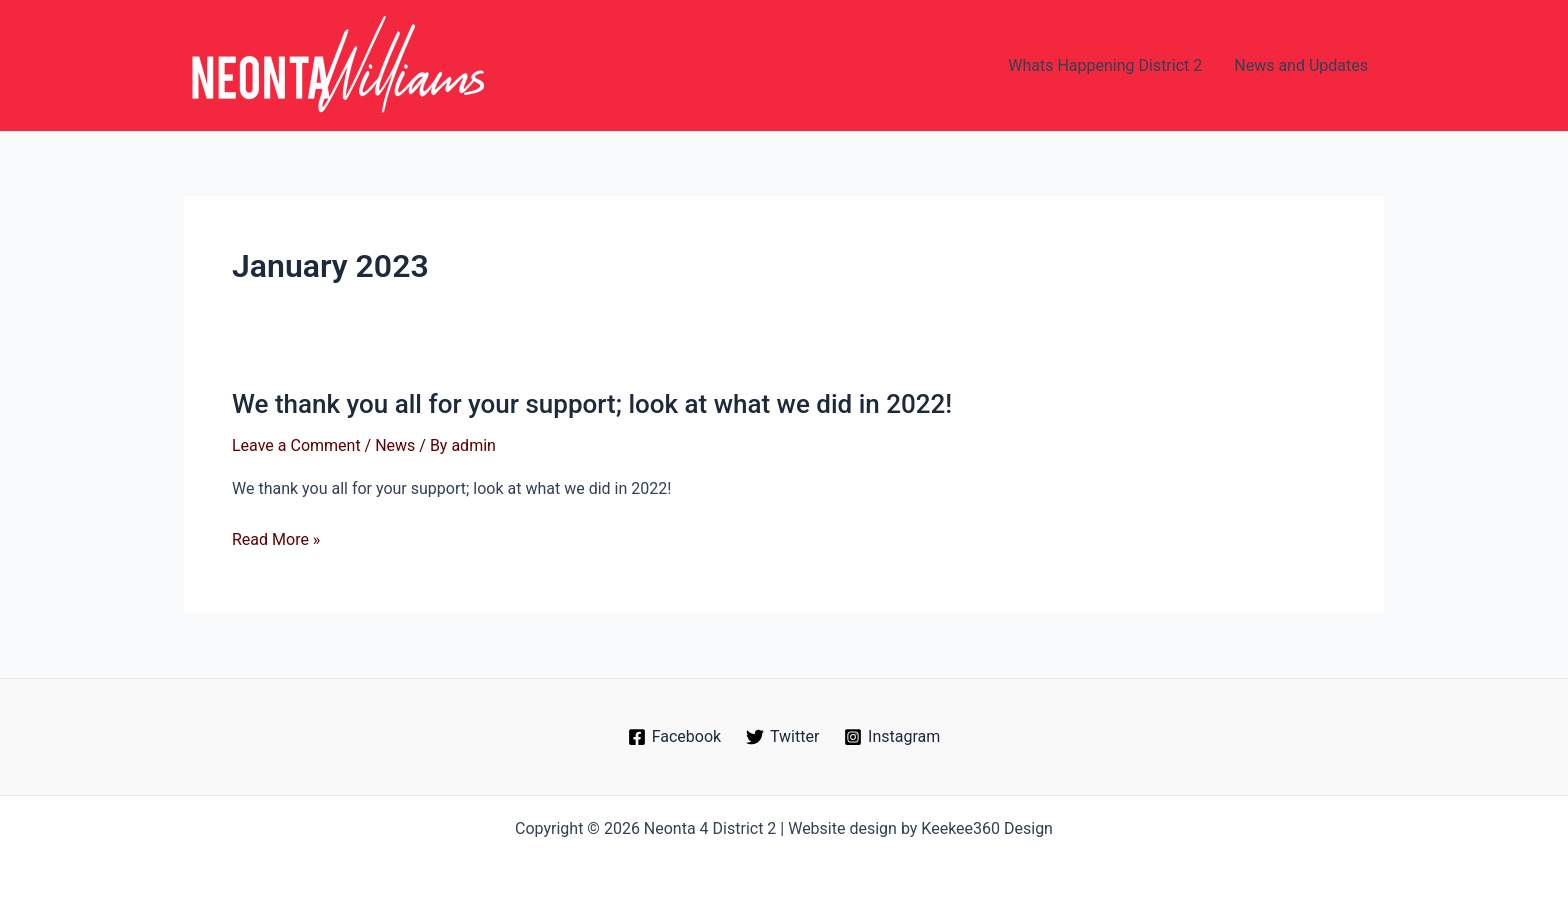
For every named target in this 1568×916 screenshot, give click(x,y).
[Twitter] (783, 737)
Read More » (276, 540)
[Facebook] (674, 737)
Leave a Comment (296, 445)
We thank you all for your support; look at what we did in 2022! (592, 404)
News (395, 445)
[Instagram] (892, 737)
